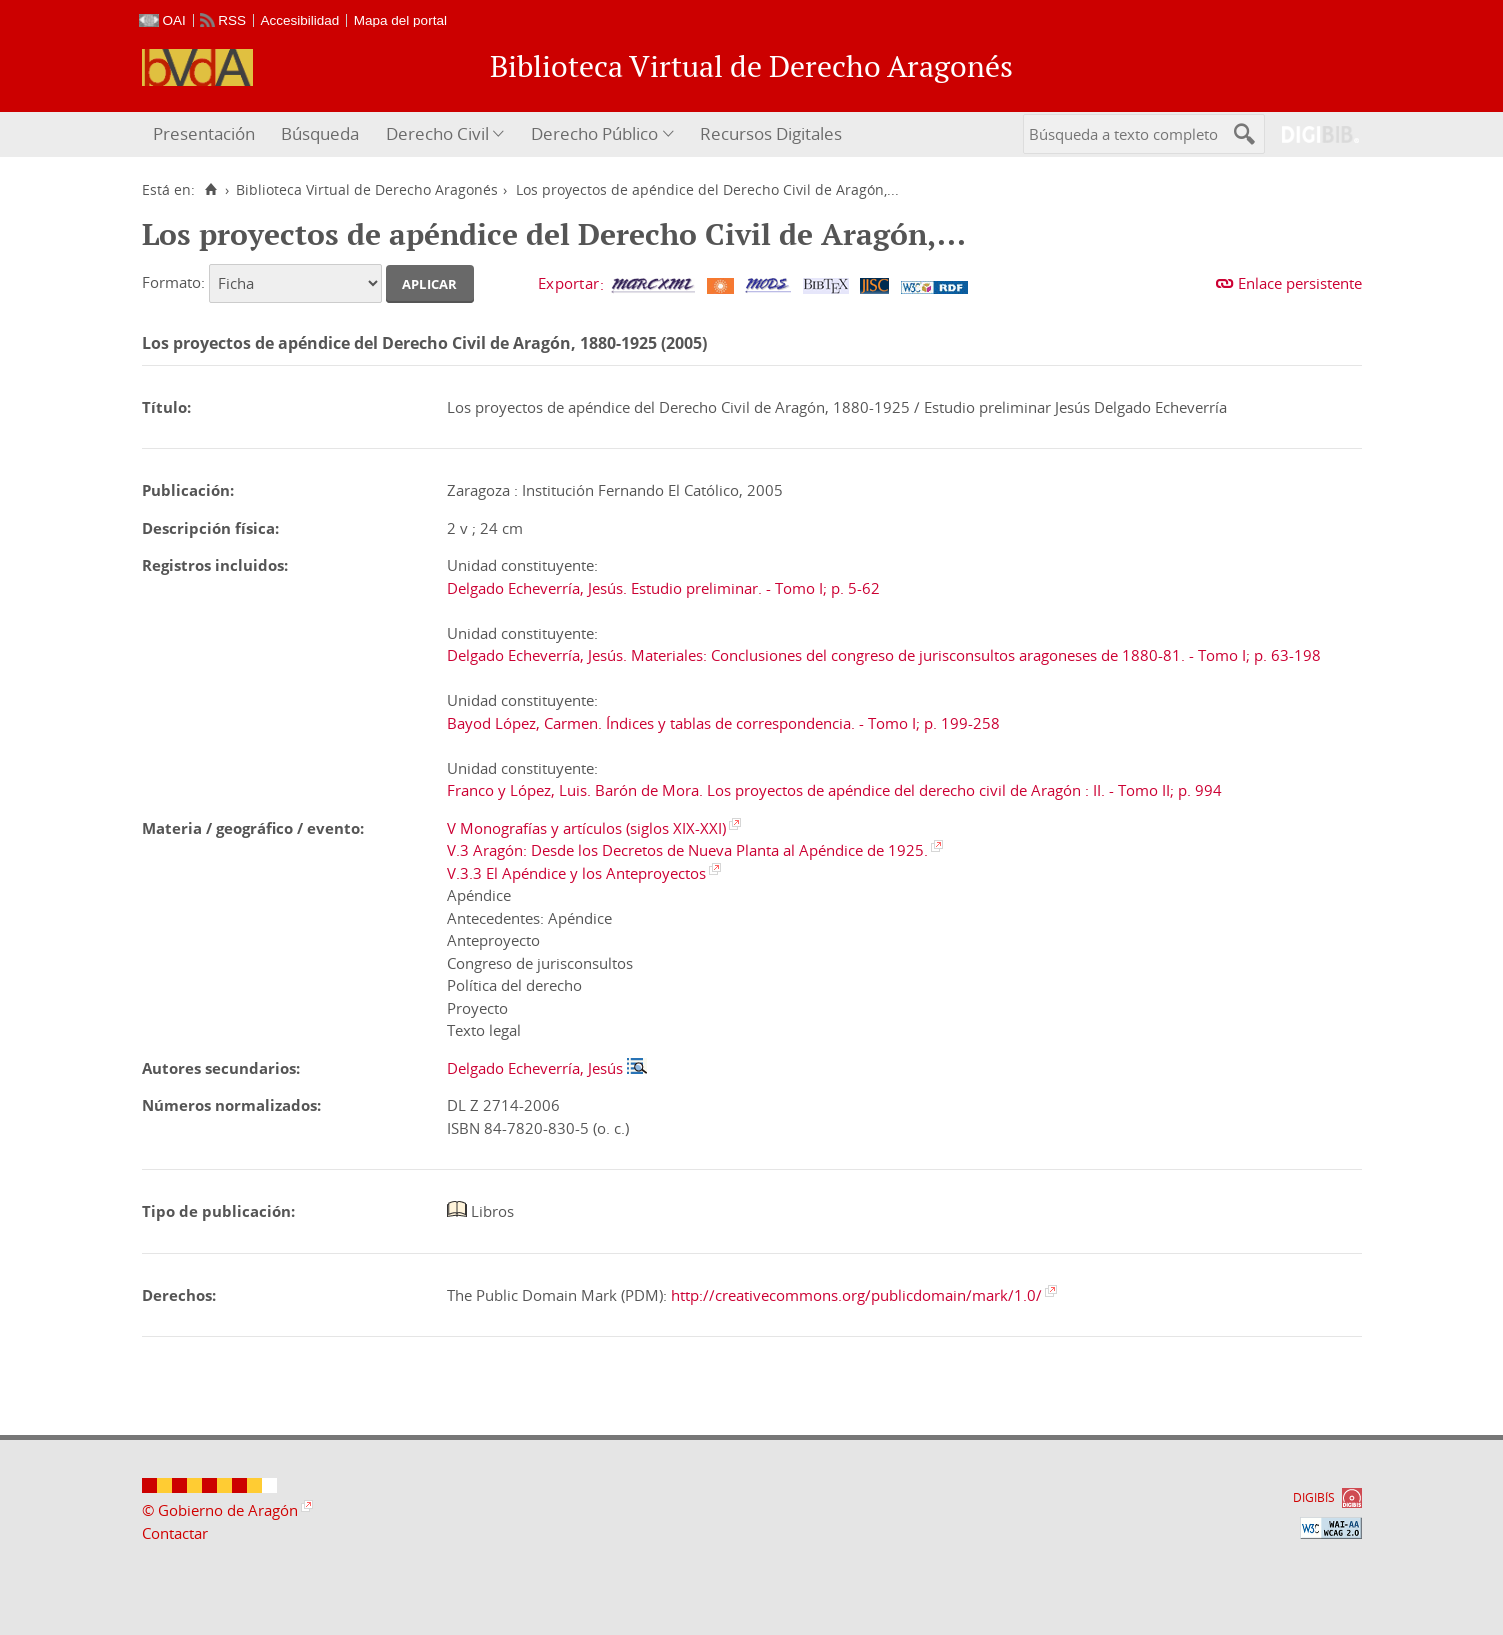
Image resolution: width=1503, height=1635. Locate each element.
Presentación (204, 133)
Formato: (173, 282)
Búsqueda (320, 133)
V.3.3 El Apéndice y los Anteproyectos (576, 873)
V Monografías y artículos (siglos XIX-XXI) (586, 828)
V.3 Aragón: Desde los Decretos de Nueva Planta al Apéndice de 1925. (687, 850)
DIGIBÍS (1314, 1497)
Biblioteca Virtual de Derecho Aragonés (367, 190)
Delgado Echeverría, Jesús (535, 1068)
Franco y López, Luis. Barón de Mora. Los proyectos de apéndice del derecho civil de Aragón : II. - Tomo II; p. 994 (834, 790)
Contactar (175, 1533)
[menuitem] (206, 134)
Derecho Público (594, 133)
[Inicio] (211, 190)
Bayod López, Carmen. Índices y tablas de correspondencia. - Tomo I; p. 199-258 (723, 723)
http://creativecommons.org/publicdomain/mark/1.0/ (856, 1295)
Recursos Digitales (771, 133)
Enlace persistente (1300, 283)
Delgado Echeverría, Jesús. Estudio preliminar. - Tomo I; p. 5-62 (663, 588)
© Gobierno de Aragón (220, 1510)
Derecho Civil (437, 133)
